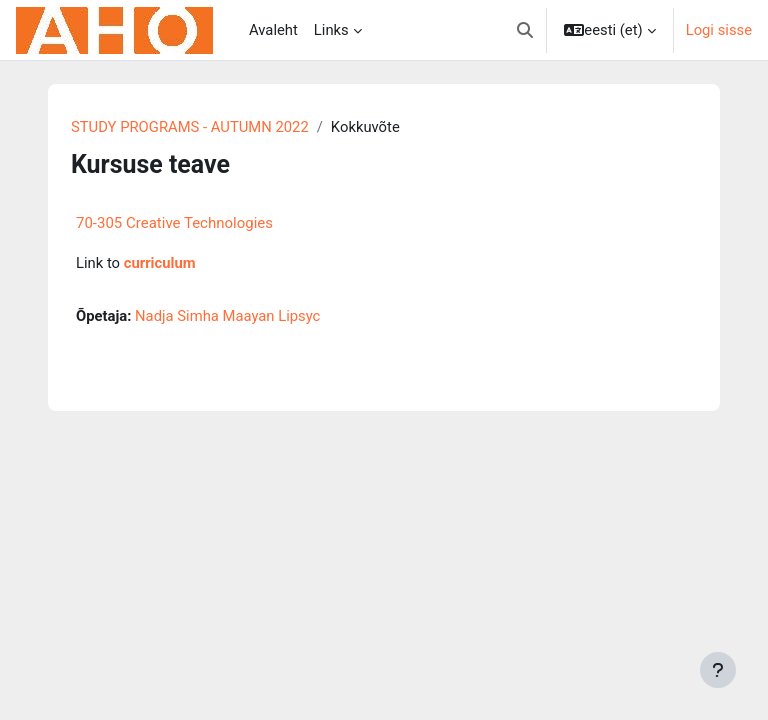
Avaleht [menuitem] (273, 30)
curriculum (160, 263)
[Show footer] (718, 670)
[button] (525, 30)
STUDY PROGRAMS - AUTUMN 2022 (190, 127)
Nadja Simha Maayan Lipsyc (227, 316)
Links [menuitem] (331, 30)
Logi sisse (719, 30)
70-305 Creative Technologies (174, 223)
